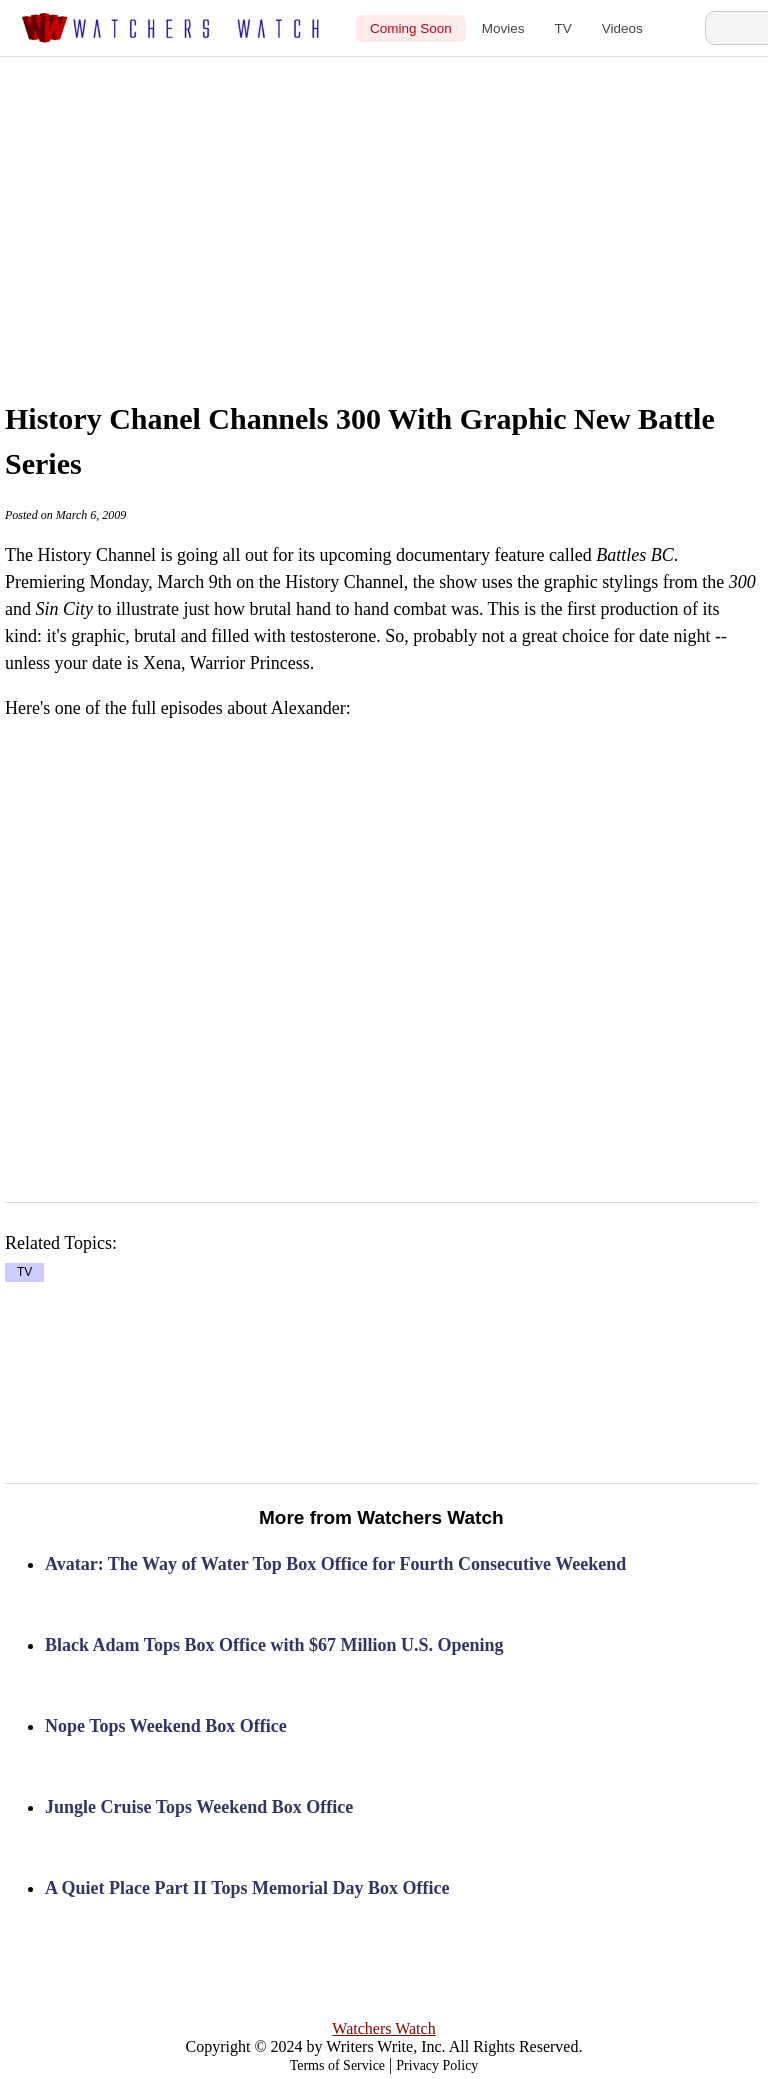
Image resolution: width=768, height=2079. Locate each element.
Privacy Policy (437, 2065)
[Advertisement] (413, 207)
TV (563, 28)
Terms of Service (337, 2065)
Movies (503, 28)
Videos (622, 28)
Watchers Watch (383, 2028)
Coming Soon (411, 28)
